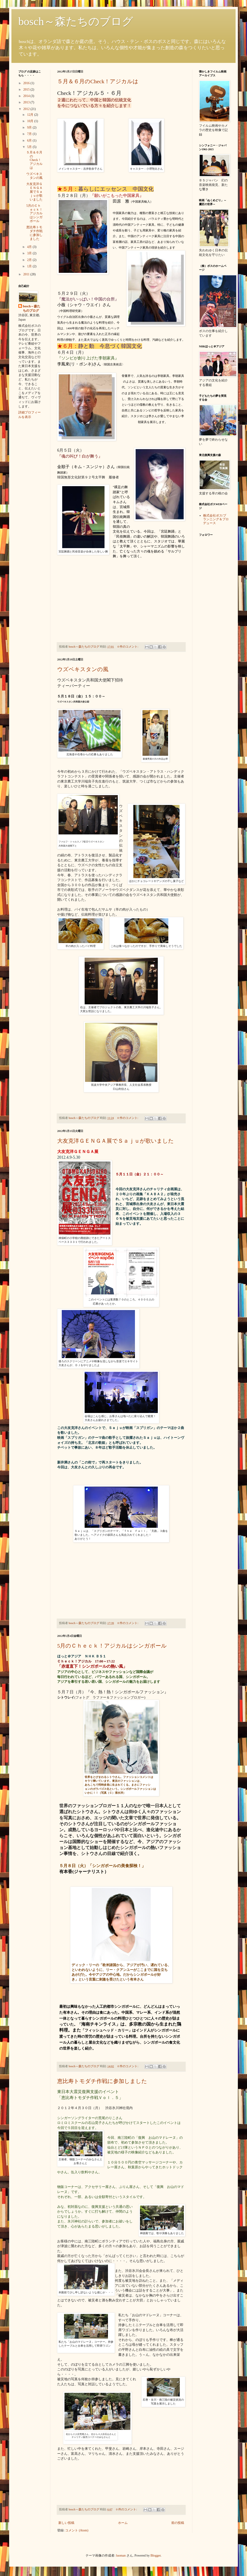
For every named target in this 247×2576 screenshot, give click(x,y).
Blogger (155, 2555)
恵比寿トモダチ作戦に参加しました (102, 2081)
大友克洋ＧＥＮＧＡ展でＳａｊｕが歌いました (115, 1141)
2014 (27, 96)
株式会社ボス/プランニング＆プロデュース (216, 519)
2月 (30, 260)
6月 (30, 140)
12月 (30, 114)
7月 (30, 134)
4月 (30, 247)
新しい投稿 (66, 2523)
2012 (27, 109)
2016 (27, 83)
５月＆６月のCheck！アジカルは (97, 81)
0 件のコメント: (128, 646)
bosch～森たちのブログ (75, 21)
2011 (26, 274)
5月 (30, 147)
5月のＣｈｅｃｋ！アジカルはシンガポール (112, 1646)
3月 (30, 253)
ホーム (123, 2523)
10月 (30, 121)
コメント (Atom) (76, 2530)
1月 (30, 266)
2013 (27, 102)
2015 (27, 89)
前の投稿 (177, 2523)
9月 (30, 127)
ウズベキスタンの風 (82, 669)
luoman (121, 2555)
